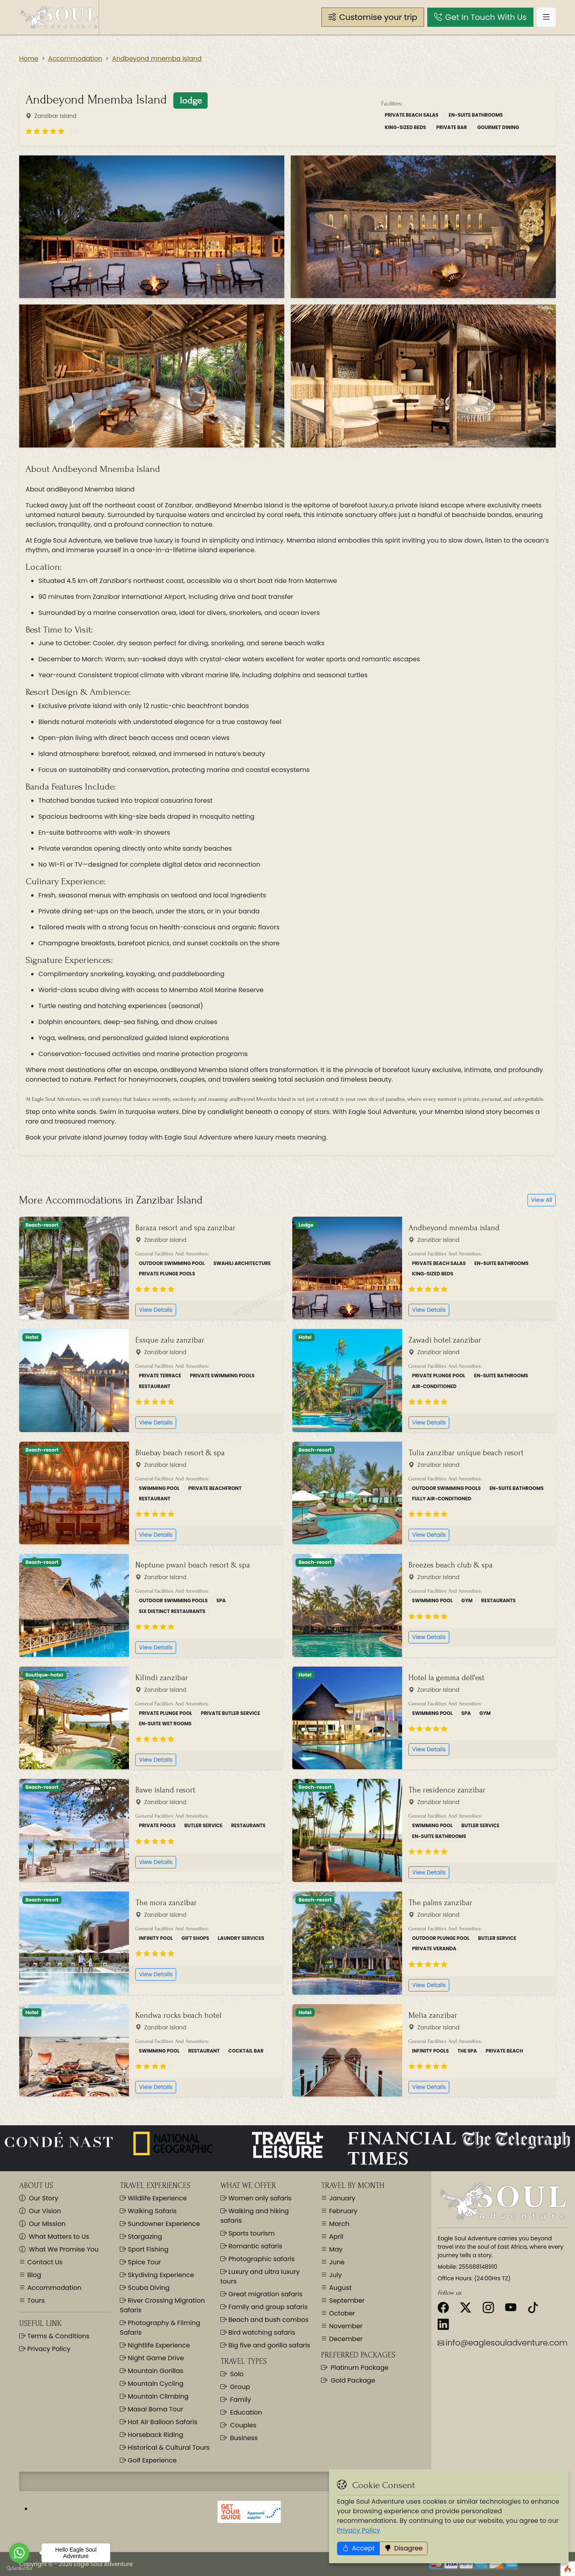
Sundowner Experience (160, 2223)
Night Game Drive (152, 2358)
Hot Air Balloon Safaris (158, 2422)
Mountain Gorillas (151, 2370)
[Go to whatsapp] (19, 2553)
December (345, 2338)
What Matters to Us (54, 2236)
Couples (238, 2425)
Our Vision (40, 2211)
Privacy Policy (48, 2348)
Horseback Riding (151, 2434)
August (339, 2287)
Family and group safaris (264, 2306)
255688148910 (478, 2267)
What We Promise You (59, 2249)
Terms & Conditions (57, 2336)
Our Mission (42, 2223)
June (336, 2262)
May (335, 2249)
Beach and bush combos (264, 2319)
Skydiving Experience (157, 2275)
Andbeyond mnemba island (157, 58)
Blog (33, 2275)
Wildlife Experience (153, 2198)
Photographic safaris (257, 2259)
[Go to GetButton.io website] (19, 2568)
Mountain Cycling (152, 2383)
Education (241, 2412)
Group (235, 2386)
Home (28, 58)
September (346, 2300)
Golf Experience (148, 2460)
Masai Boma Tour (151, 2409)
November (345, 2326)
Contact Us (44, 2262)
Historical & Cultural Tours (165, 2447)
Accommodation (75, 58)
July (334, 2275)
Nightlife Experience (155, 2345)
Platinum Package (355, 2367)
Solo (232, 2374)
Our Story (38, 2198)
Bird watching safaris (257, 2332)
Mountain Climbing (154, 2396)
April (335, 2236)
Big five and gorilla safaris (265, 2345)
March (338, 2223)
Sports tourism (247, 2233)
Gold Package (348, 2380)
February (342, 2211)
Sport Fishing (144, 2249)
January (341, 2198)
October (341, 2313)
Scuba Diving (144, 2287)
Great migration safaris (261, 2294)
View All (541, 1200)
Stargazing (141, 2236)
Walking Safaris (148, 2211)
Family (235, 2399)
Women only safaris (255, 2198)
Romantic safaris (251, 2246)
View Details (155, 1310)
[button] (372, 17)
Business (239, 2438)
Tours (35, 2300)
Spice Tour (140, 2262)
